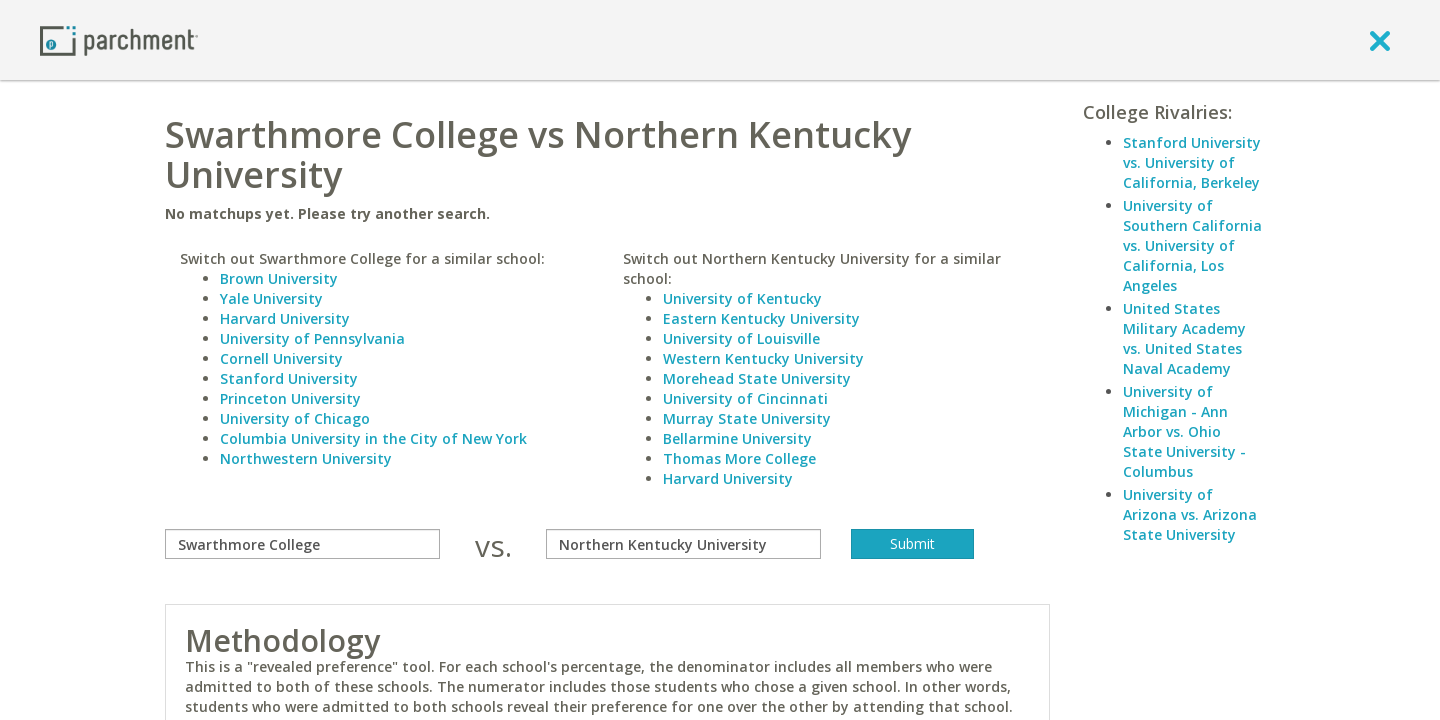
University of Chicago (295, 418)
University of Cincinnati (745, 398)
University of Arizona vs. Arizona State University (1190, 514)
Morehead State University (757, 378)
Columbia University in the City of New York (373, 438)
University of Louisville (741, 338)
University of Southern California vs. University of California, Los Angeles (1192, 245)
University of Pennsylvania (312, 338)
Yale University (271, 298)
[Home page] (119, 39)
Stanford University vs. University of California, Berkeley (1192, 162)
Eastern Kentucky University (761, 318)
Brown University (279, 278)
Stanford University (289, 378)
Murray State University (747, 418)
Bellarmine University (737, 438)
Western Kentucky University (763, 358)
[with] (683, 544)
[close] (1380, 40)
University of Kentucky (742, 298)
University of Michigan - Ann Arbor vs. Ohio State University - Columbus (1184, 431)
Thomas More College (739, 458)
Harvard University (285, 318)
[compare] (302, 544)
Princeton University (290, 398)
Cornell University (281, 358)
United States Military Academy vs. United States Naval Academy (1184, 338)
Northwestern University (306, 458)
